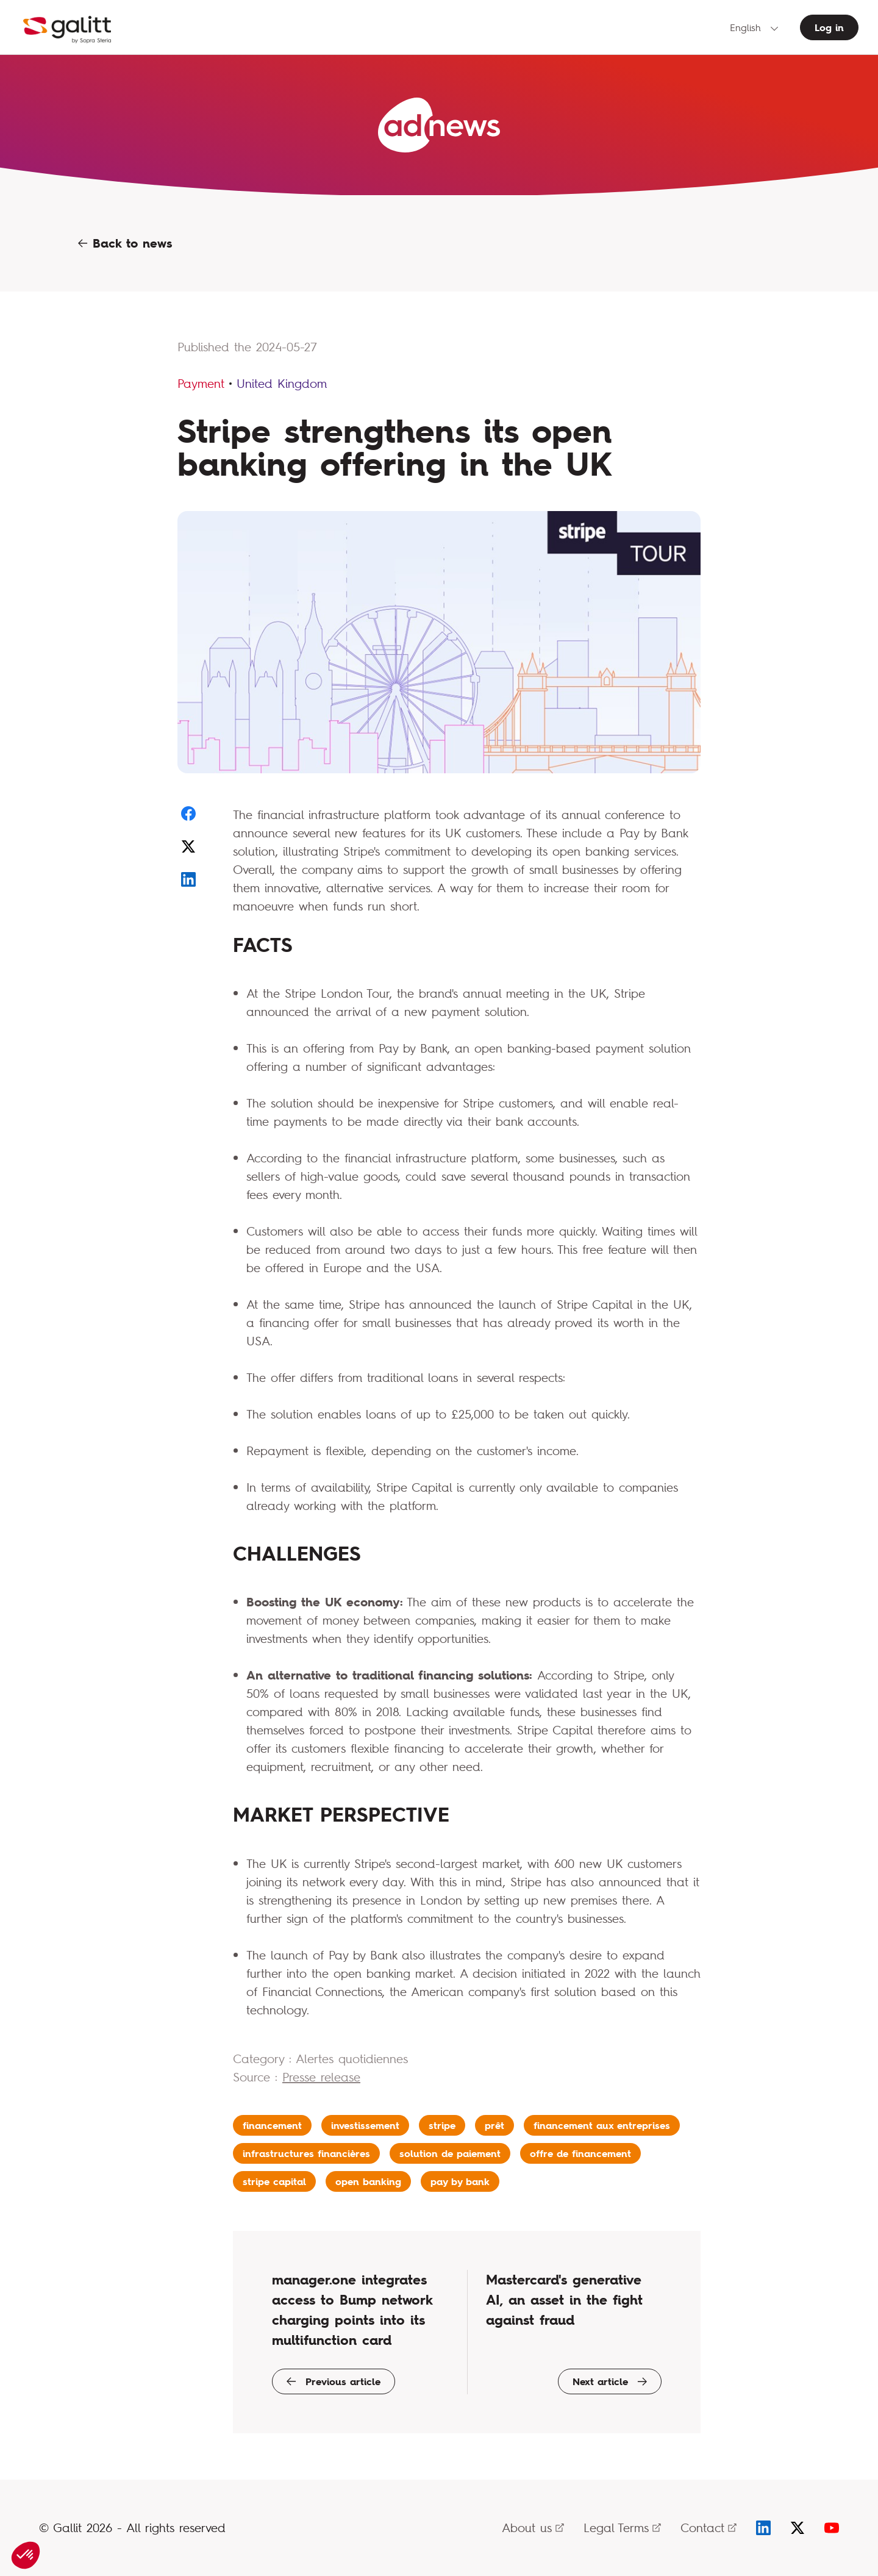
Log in (829, 27)
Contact (708, 2527)
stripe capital (274, 2181)
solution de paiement (450, 2153)
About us (533, 2527)
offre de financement (580, 2153)
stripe (442, 2125)
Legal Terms (622, 2527)
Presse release (321, 2077)
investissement (365, 2125)
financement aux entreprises (602, 2125)
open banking (368, 2181)
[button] (25, 2555)
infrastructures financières (306, 2153)
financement (272, 2125)
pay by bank (460, 2181)
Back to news (125, 243)
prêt (494, 2125)
